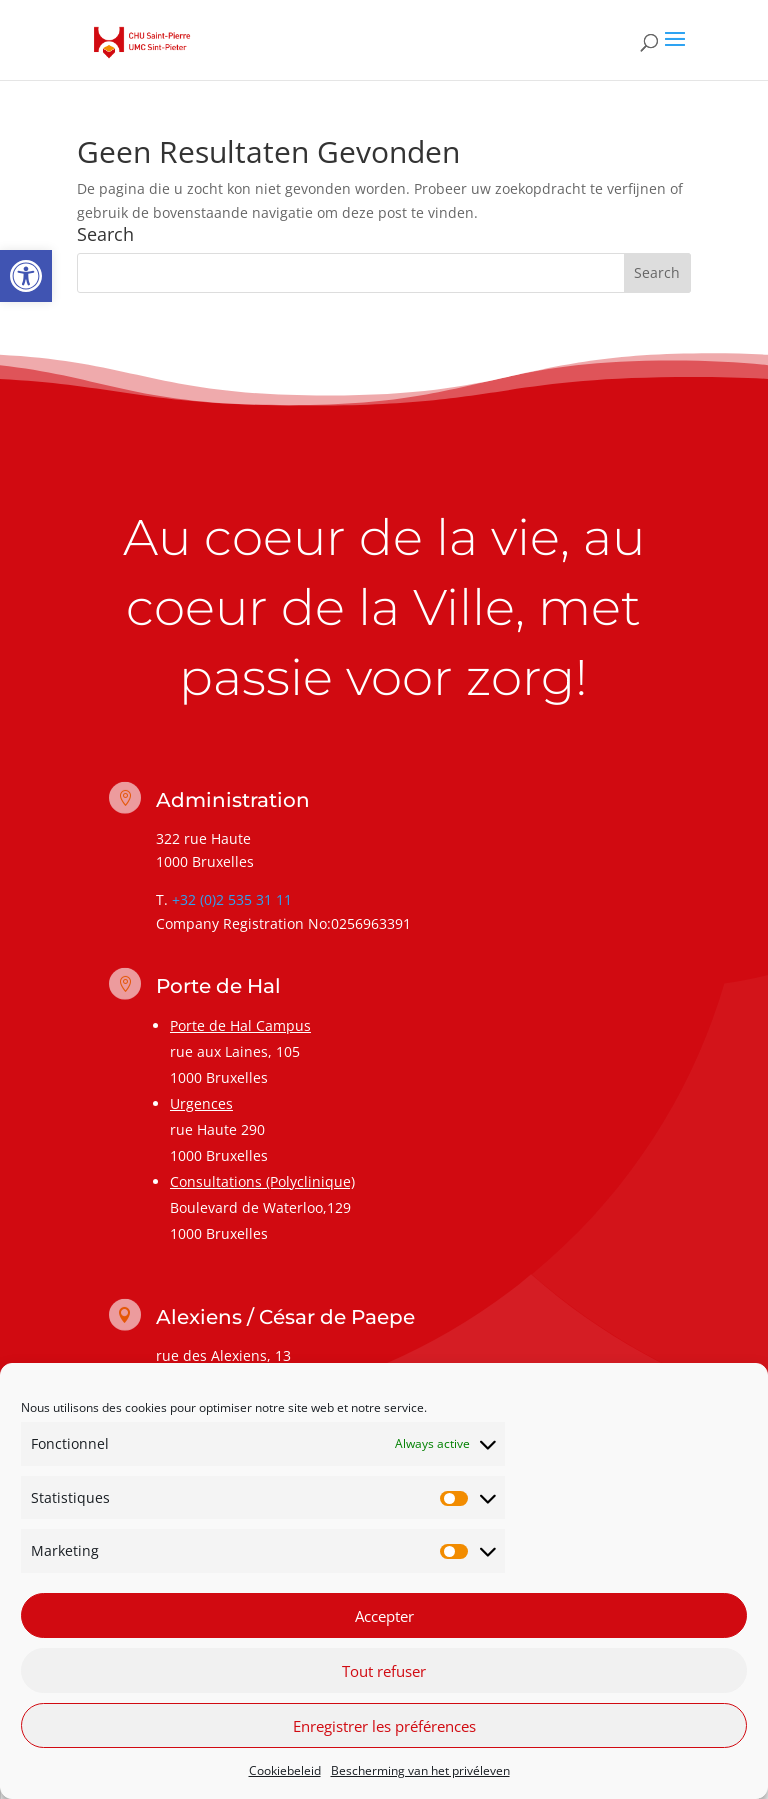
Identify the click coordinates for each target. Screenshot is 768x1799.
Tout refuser (384, 1671)
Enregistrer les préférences (384, 1726)
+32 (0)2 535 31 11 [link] (232, 899)
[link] (26, 276)
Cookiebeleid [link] (285, 1770)
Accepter (384, 1616)
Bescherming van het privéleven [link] (420, 1770)
